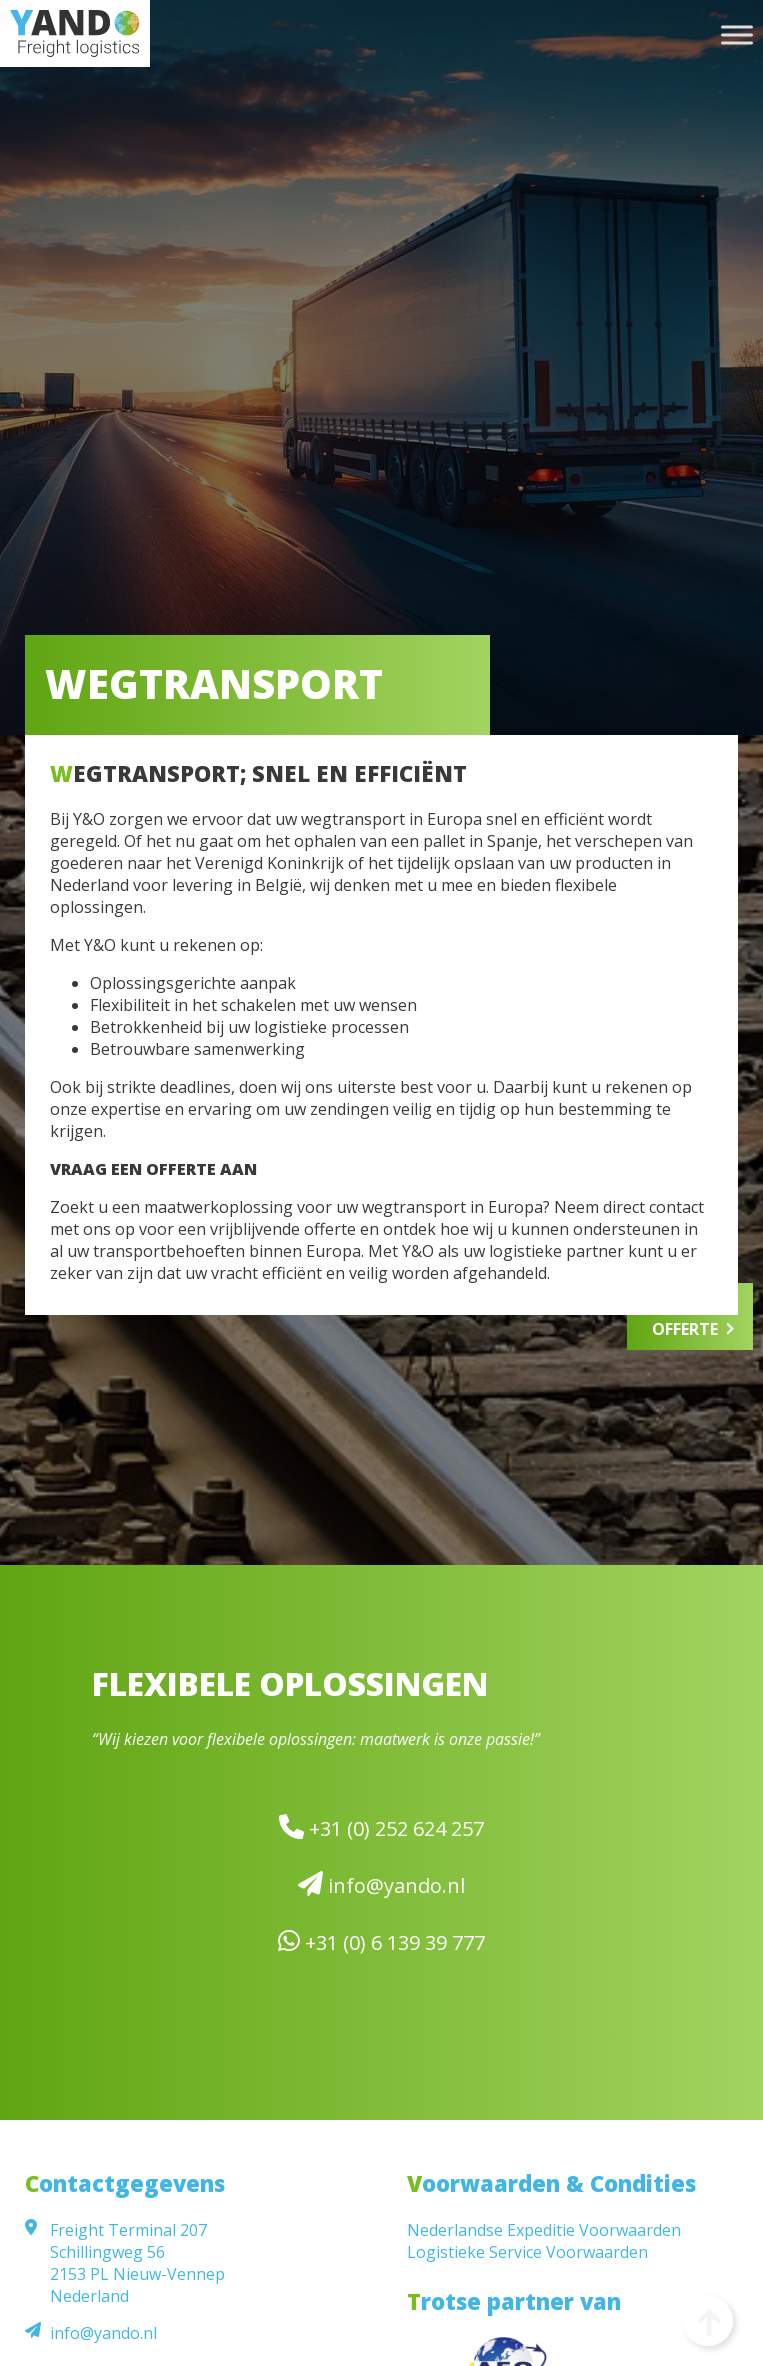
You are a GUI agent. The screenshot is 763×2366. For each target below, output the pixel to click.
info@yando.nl (381, 1885)
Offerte (685, 1329)
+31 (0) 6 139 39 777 (381, 1942)
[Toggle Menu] (737, 34)
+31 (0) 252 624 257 (381, 1828)
